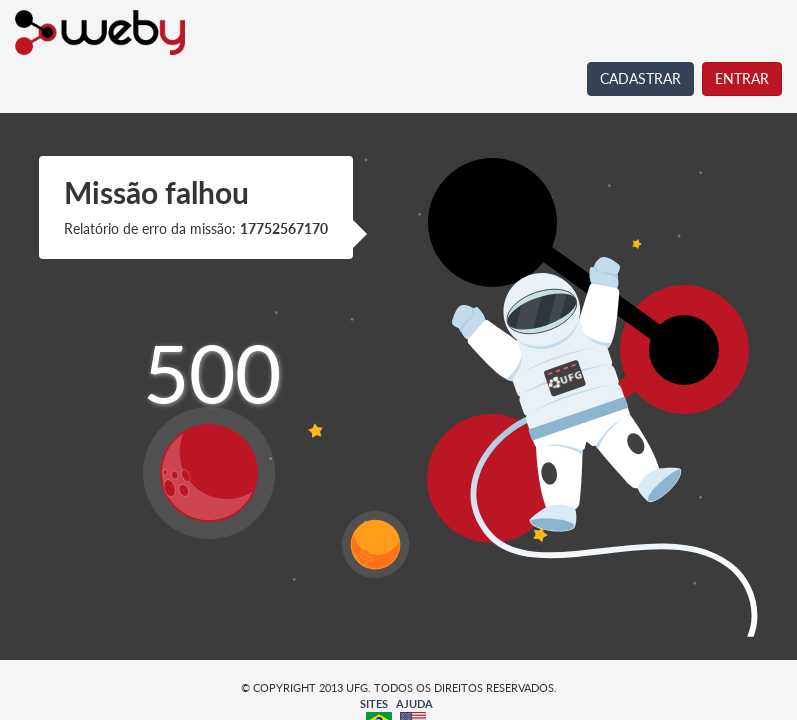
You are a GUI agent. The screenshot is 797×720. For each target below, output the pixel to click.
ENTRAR (742, 78)
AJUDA (414, 703)
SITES (374, 703)
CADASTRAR (640, 78)
